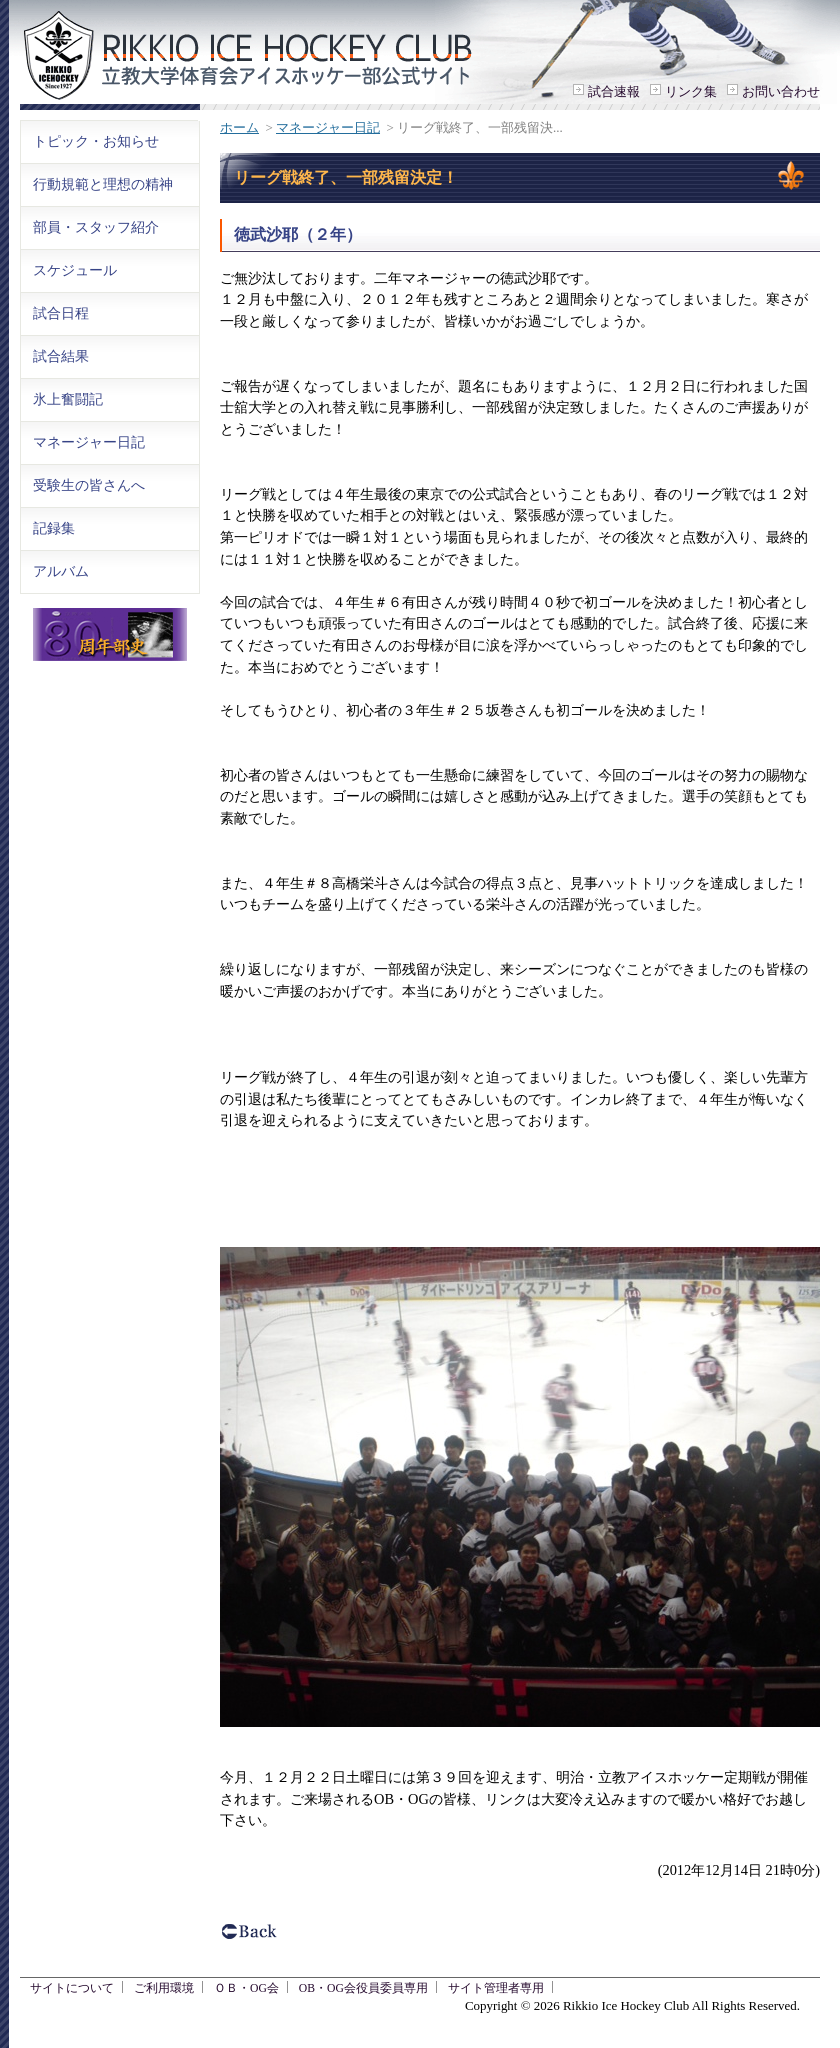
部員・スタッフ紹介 (96, 227)
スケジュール (75, 270)
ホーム (239, 127)
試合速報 (614, 91)
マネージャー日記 (328, 127)
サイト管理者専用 (496, 1988)
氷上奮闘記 (68, 399)
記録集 (54, 528)
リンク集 (691, 91)
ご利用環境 (164, 1988)
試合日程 (61, 313)
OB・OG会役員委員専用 (363, 1988)
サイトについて (72, 1988)
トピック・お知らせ (96, 141)
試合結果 (61, 356)
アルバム (61, 571)
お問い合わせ (781, 91)
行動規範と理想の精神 (103, 184)
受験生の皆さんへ (89, 485)
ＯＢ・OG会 (246, 1988)
